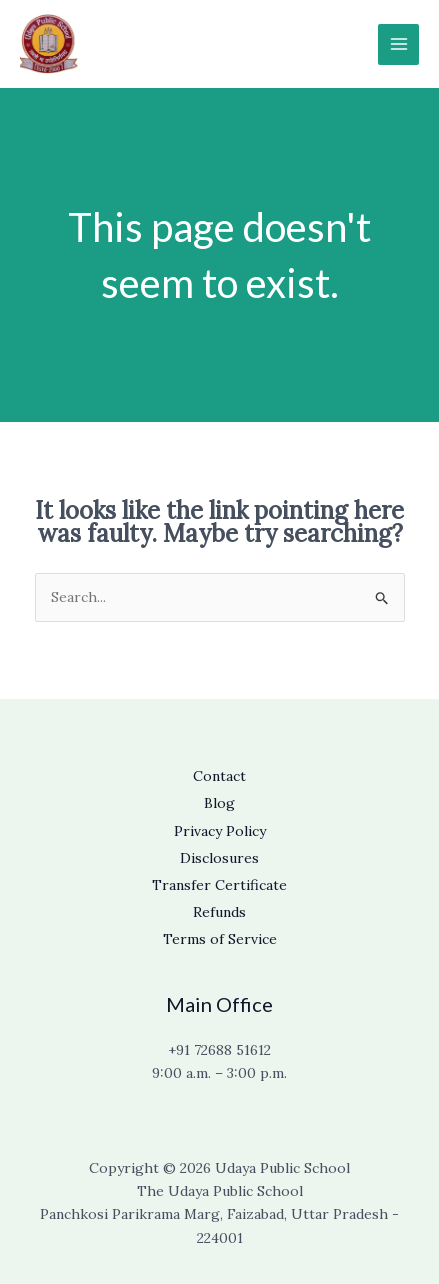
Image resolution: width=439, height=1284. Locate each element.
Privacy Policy (220, 831)
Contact (219, 776)
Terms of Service (220, 939)
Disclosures (219, 858)
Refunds (219, 912)
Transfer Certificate (219, 885)
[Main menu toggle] (398, 44)
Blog (219, 803)
